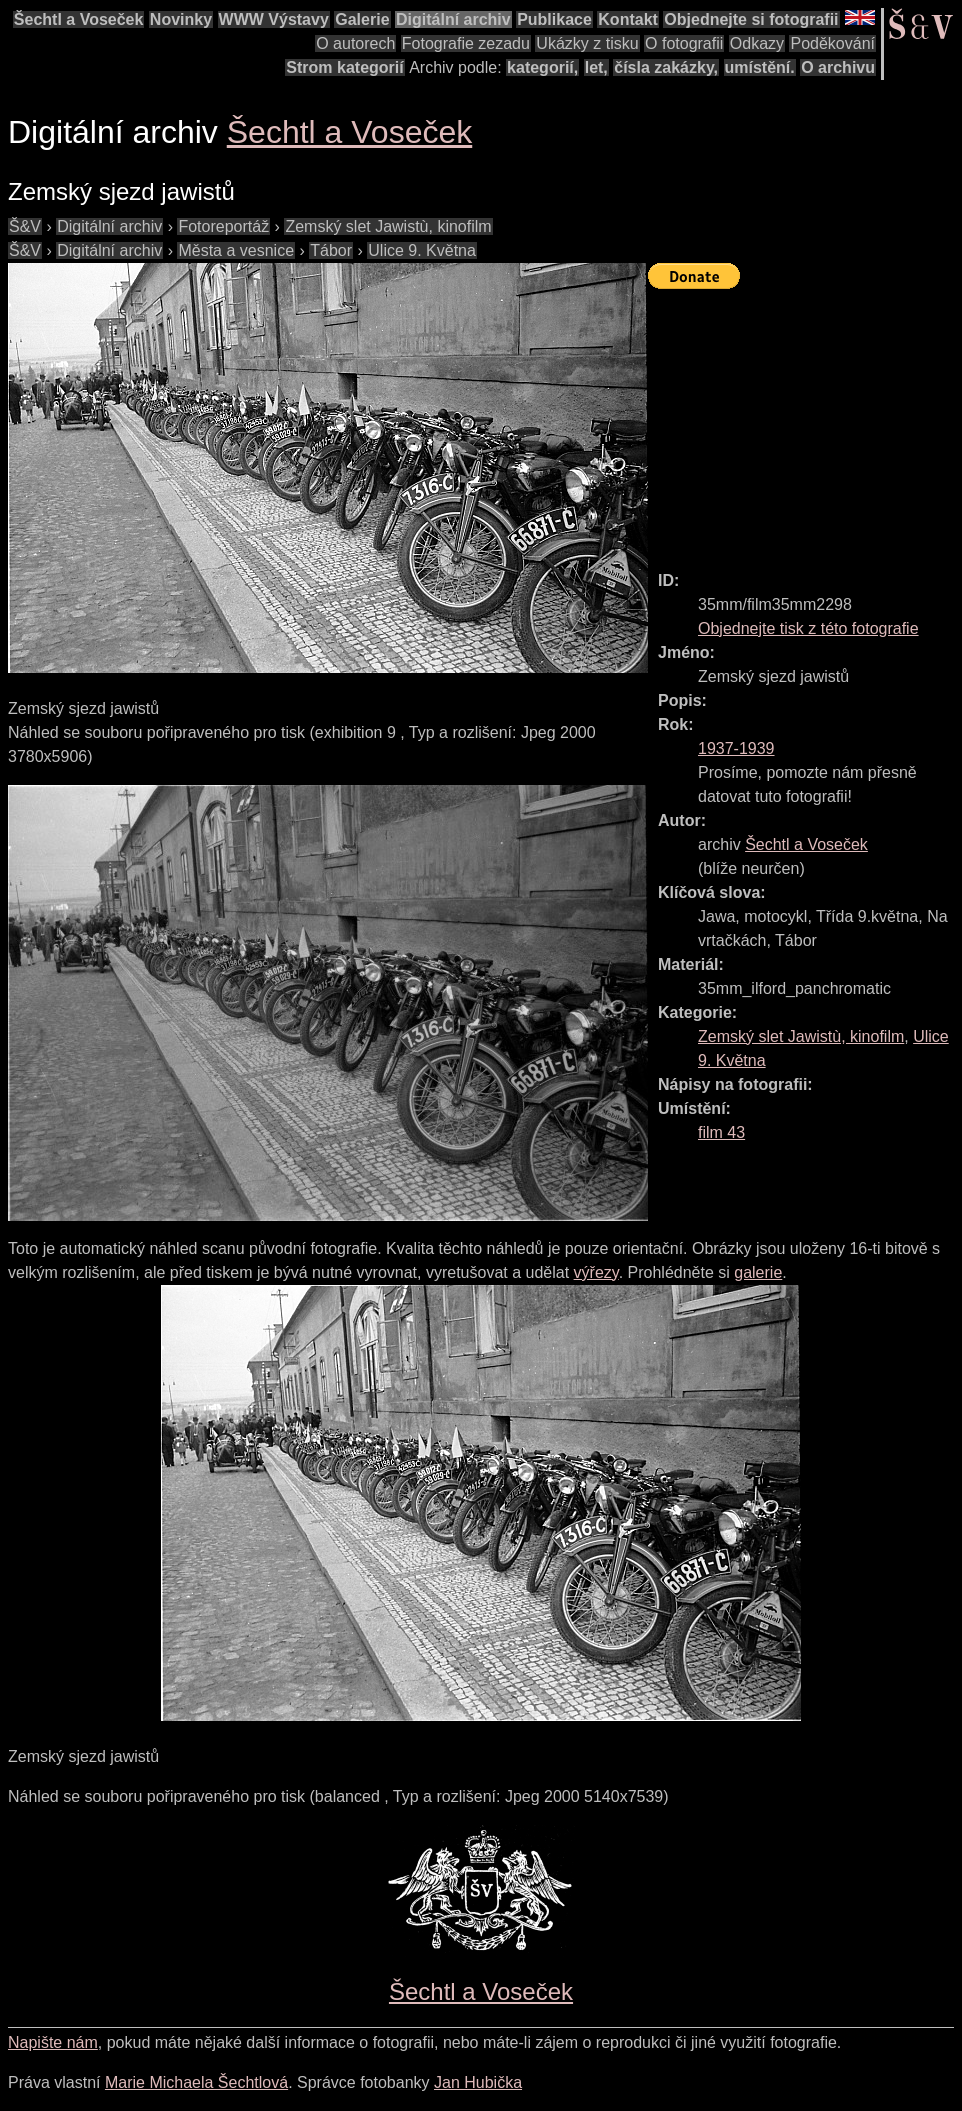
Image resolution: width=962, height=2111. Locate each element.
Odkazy (757, 43)
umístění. (760, 67)
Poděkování (832, 43)
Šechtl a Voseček (79, 19)
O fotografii (684, 43)
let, (596, 67)
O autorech (355, 43)
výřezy (596, 1272)
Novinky (181, 19)
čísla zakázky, (666, 67)
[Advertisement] (805, 421)
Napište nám (53, 2042)
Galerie (362, 19)
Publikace (554, 19)
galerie (758, 1272)
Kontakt (628, 19)
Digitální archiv (453, 19)
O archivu (838, 67)
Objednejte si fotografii (751, 19)
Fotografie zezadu (466, 43)
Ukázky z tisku (587, 43)
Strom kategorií (344, 67)
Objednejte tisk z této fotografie (808, 628)
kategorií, (542, 67)
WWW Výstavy (274, 19)
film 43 (721, 1132)
